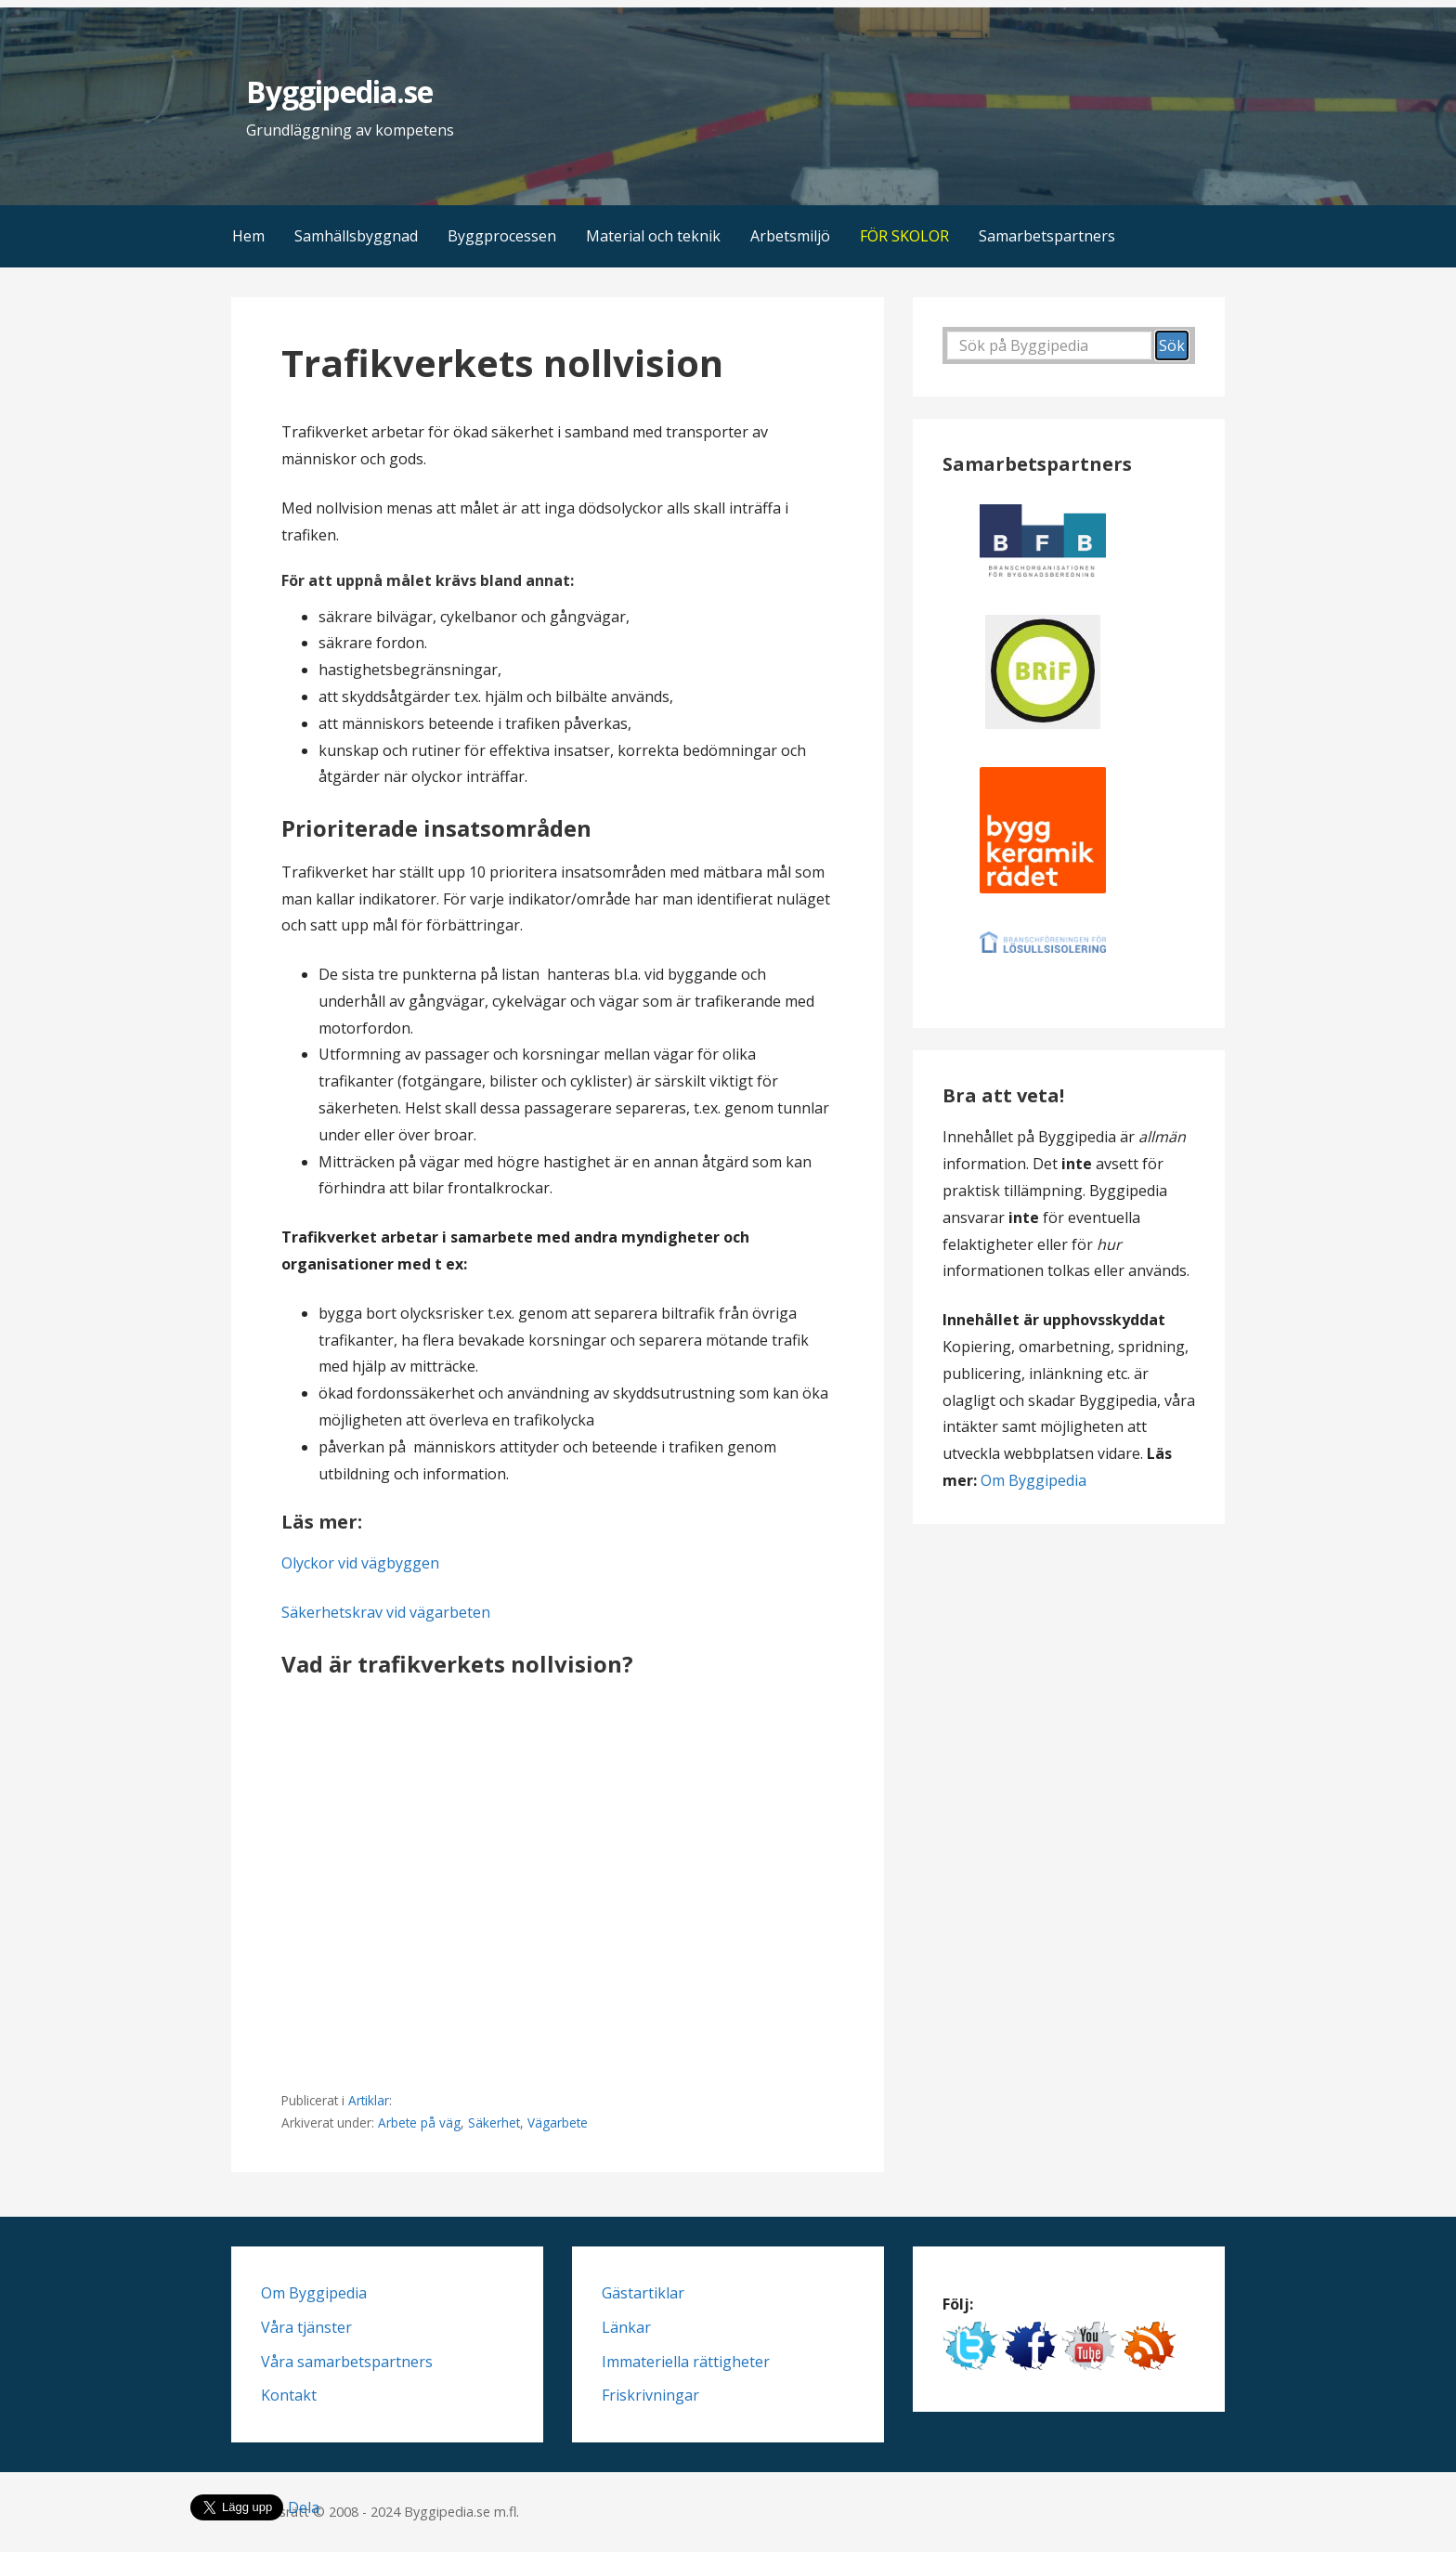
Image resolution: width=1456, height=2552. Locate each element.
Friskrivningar (650, 2395)
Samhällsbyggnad (356, 236)
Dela (303, 2507)
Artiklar (368, 2100)
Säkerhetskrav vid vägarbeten (385, 1612)
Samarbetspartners (1047, 236)
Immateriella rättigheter (686, 2361)
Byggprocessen (502, 236)
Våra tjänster (306, 2327)
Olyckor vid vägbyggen (360, 1563)
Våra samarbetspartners (347, 2361)
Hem (248, 236)
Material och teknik (653, 236)
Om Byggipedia (1033, 1480)
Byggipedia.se (339, 91)
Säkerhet (494, 2122)
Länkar (626, 2327)
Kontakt (289, 2395)
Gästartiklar (643, 2293)
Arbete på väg (419, 2122)
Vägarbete (557, 2122)
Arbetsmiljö (790, 236)
